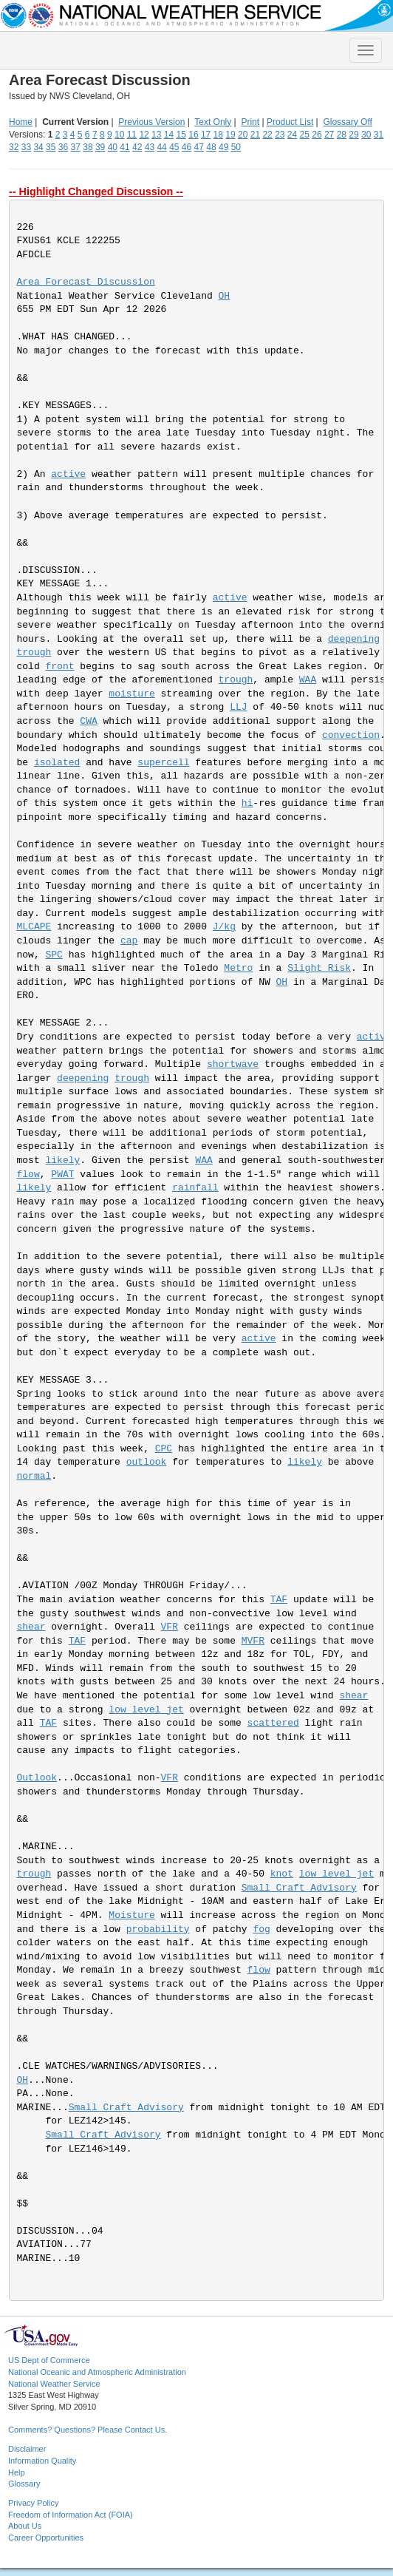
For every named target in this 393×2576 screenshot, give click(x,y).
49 (223, 147)
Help (16, 2472)
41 (124, 147)
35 (50, 147)
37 (76, 147)
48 (211, 147)
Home (21, 122)
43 (149, 147)
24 (292, 134)
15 (181, 134)
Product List (290, 122)
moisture (131, 693)
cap (128, 940)
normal (34, 1476)
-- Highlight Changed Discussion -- (96, 191)
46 (186, 147)
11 (132, 134)
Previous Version (151, 122)
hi (247, 803)
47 (199, 147)
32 (13, 147)
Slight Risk (319, 968)
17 (206, 134)
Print (250, 122)
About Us (24, 2525)
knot (281, 1874)
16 (193, 134)
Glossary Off (347, 122)
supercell (163, 762)
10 (119, 134)
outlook (146, 1462)
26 (316, 134)
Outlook (37, 1777)
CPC (163, 1448)
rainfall (195, 1187)
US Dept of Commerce (49, 2360)
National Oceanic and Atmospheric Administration (97, 2371)
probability (158, 1929)
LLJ (238, 707)
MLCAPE (34, 926)
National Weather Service (54, 2383)
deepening (354, 639)
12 (143, 134)
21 (255, 134)
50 (236, 147)
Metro (238, 968)
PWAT (62, 1174)
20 (242, 134)
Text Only (212, 122)
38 (87, 147)
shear (31, 1627)
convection (351, 735)
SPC (54, 954)
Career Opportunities (45, 2537)
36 (63, 147)
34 (38, 147)
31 (378, 134)
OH (224, 296)
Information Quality (42, 2460)
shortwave (233, 1064)
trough (34, 652)
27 (329, 134)
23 (279, 134)
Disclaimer (27, 2448)
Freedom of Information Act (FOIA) (70, 2514)
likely (63, 1160)
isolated (57, 762)
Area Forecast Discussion (86, 282)
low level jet (146, 1709)
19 (230, 134)
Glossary (24, 2483)
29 (353, 134)
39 (100, 147)
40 (112, 147)
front (60, 666)
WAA (307, 679)
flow (28, 1174)
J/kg (224, 926)
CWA (88, 721)
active (68, 474)
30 (366, 134)
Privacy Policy (33, 2502)
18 (218, 134)
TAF (278, 1599)
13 (156, 134)
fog (261, 1929)
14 (169, 134)
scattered (273, 1723)
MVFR (253, 1641)
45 (174, 147)
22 (267, 134)
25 (305, 134)
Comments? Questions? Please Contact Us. (87, 2429)
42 (137, 147)
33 (26, 147)
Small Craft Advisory (299, 1888)
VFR (169, 1627)
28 (341, 134)
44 (161, 147)
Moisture (131, 1915)
